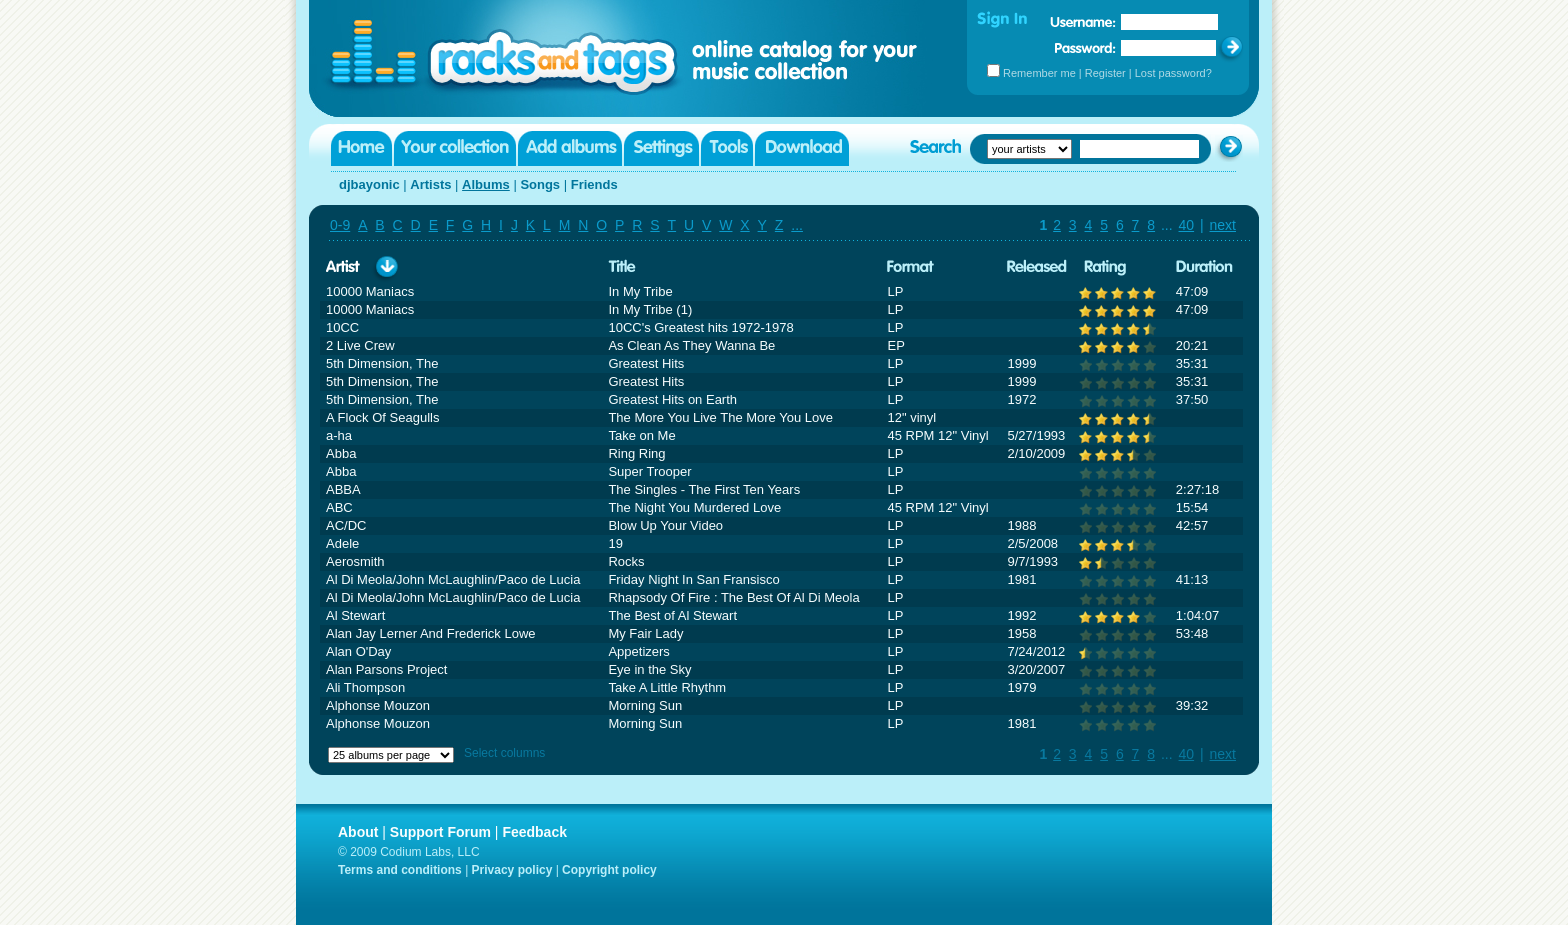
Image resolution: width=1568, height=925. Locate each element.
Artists (430, 184)
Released (1037, 267)
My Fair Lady (645, 633)
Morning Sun (645, 705)
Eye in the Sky (649, 669)
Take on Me (641, 435)
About (358, 832)
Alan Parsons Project (386, 669)
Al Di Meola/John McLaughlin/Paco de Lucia (453, 579)
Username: (1083, 22)
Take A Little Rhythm (667, 687)
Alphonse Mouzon (378, 705)
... (797, 225)
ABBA (343, 489)
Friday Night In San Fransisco (693, 579)
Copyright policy (609, 870)
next (1223, 225)
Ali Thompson (365, 687)
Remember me (1039, 73)
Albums (486, 184)
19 (615, 543)
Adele (342, 543)
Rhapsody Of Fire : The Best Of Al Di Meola (733, 597)
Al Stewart (355, 615)
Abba (341, 453)
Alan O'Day (358, 651)
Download (802, 148)
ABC (339, 507)
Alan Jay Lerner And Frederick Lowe (431, 633)
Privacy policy (512, 870)
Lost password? (1173, 73)
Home (361, 148)
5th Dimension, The (382, 363)
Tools (727, 148)
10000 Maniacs (370, 291)
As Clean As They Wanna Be (691, 345)
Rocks (626, 561)
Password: (1085, 47)
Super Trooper (649, 471)
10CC (342, 327)
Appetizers (638, 651)
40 (1187, 225)
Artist (343, 267)
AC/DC (346, 525)
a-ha (339, 435)
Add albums (570, 148)
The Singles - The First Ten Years (704, 489)
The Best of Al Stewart (672, 615)
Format (910, 267)
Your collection (455, 148)
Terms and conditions (400, 870)
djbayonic (369, 184)
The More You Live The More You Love (720, 417)
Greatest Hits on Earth (672, 399)
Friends (594, 184)
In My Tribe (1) (650, 309)
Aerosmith (355, 561)
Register (1105, 73)
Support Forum (440, 832)
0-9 (340, 225)
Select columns (504, 753)
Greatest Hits (646, 363)
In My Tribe (640, 291)
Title (622, 267)
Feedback (534, 832)
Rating (1105, 267)
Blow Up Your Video (665, 525)
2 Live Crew (360, 345)
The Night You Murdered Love (694, 507)
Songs (540, 184)
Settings (661, 148)
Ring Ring (636, 453)
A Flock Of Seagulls (382, 417)
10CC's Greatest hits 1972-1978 (700, 327)
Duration (1204, 267)
